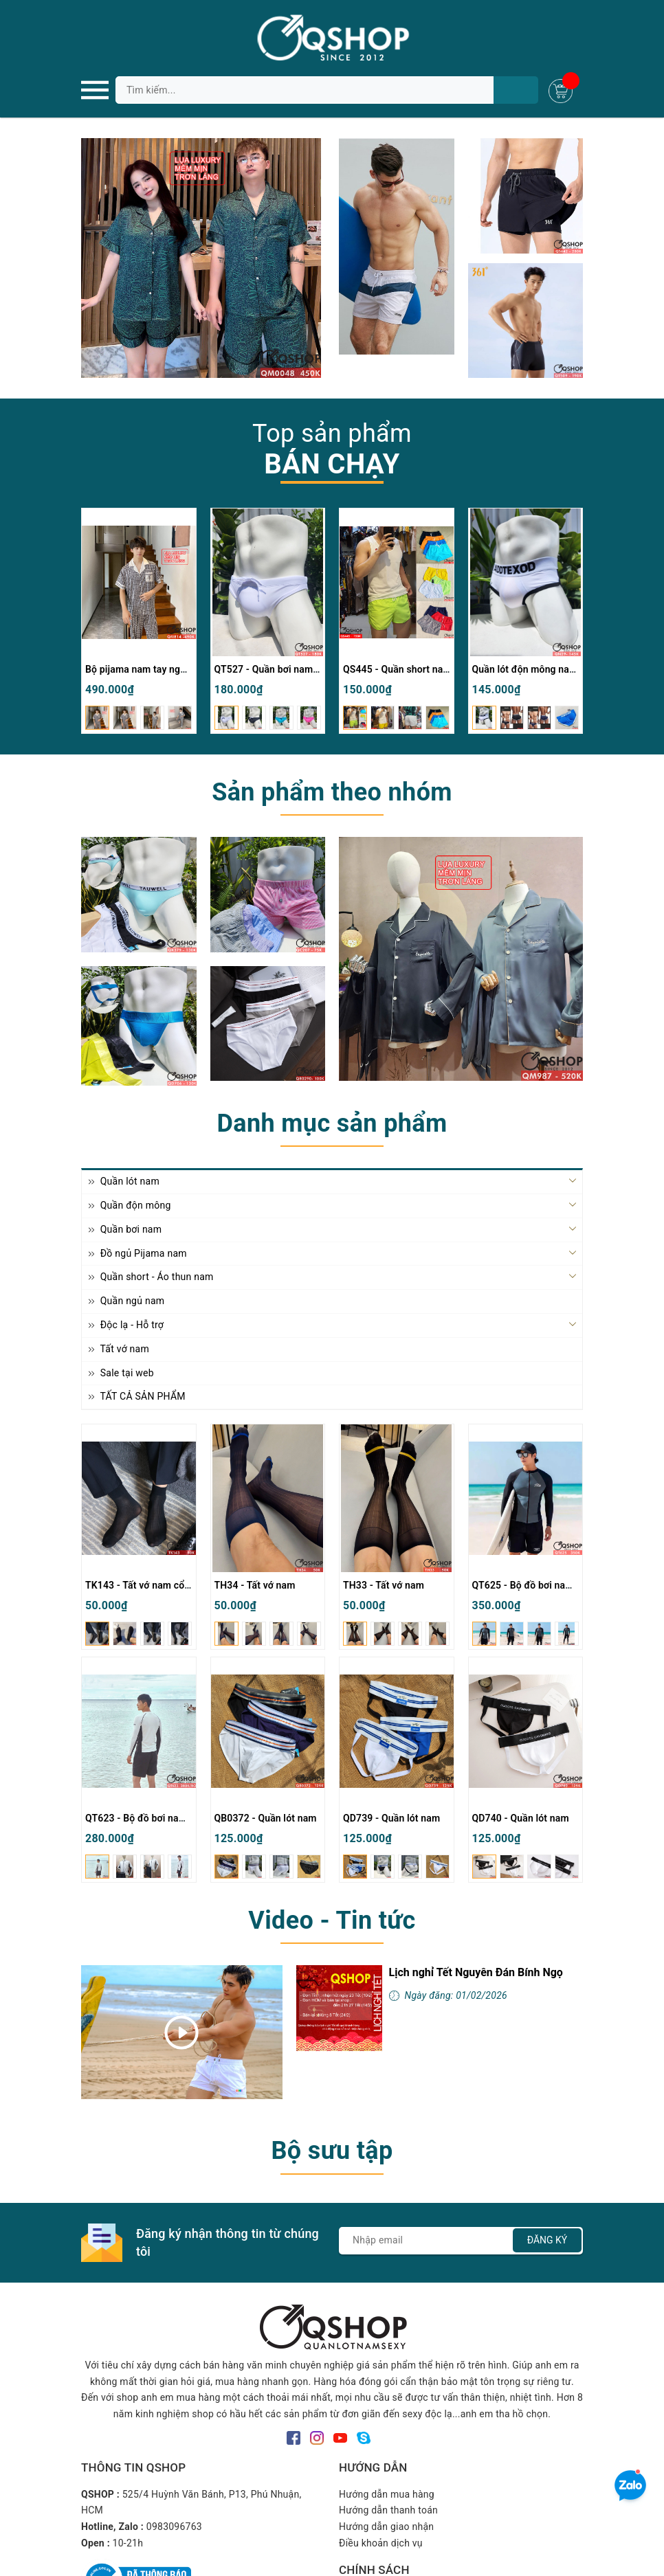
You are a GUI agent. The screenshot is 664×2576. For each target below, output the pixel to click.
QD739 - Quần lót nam (391, 1818)
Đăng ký (547, 2240)
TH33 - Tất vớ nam (383, 1585)
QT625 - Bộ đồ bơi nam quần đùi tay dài (559, 1585)
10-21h (128, 2543)
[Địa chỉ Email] (461, 2240)
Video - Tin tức (331, 1920)
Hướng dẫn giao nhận (386, 2526)
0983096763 (174, 2526)
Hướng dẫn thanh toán (388, 2510)
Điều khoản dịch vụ (381, 2543)
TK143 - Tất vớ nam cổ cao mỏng (157, 1585)
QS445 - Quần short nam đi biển (413, 669)
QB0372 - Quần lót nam (265, 1818)
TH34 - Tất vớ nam (255, 1585)
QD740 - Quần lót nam (520, 1818)
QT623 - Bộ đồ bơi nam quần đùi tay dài (172, 1818)
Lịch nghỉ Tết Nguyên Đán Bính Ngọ (476, 1972)
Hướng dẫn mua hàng (386, 2494)
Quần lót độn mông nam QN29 (539, 669)
